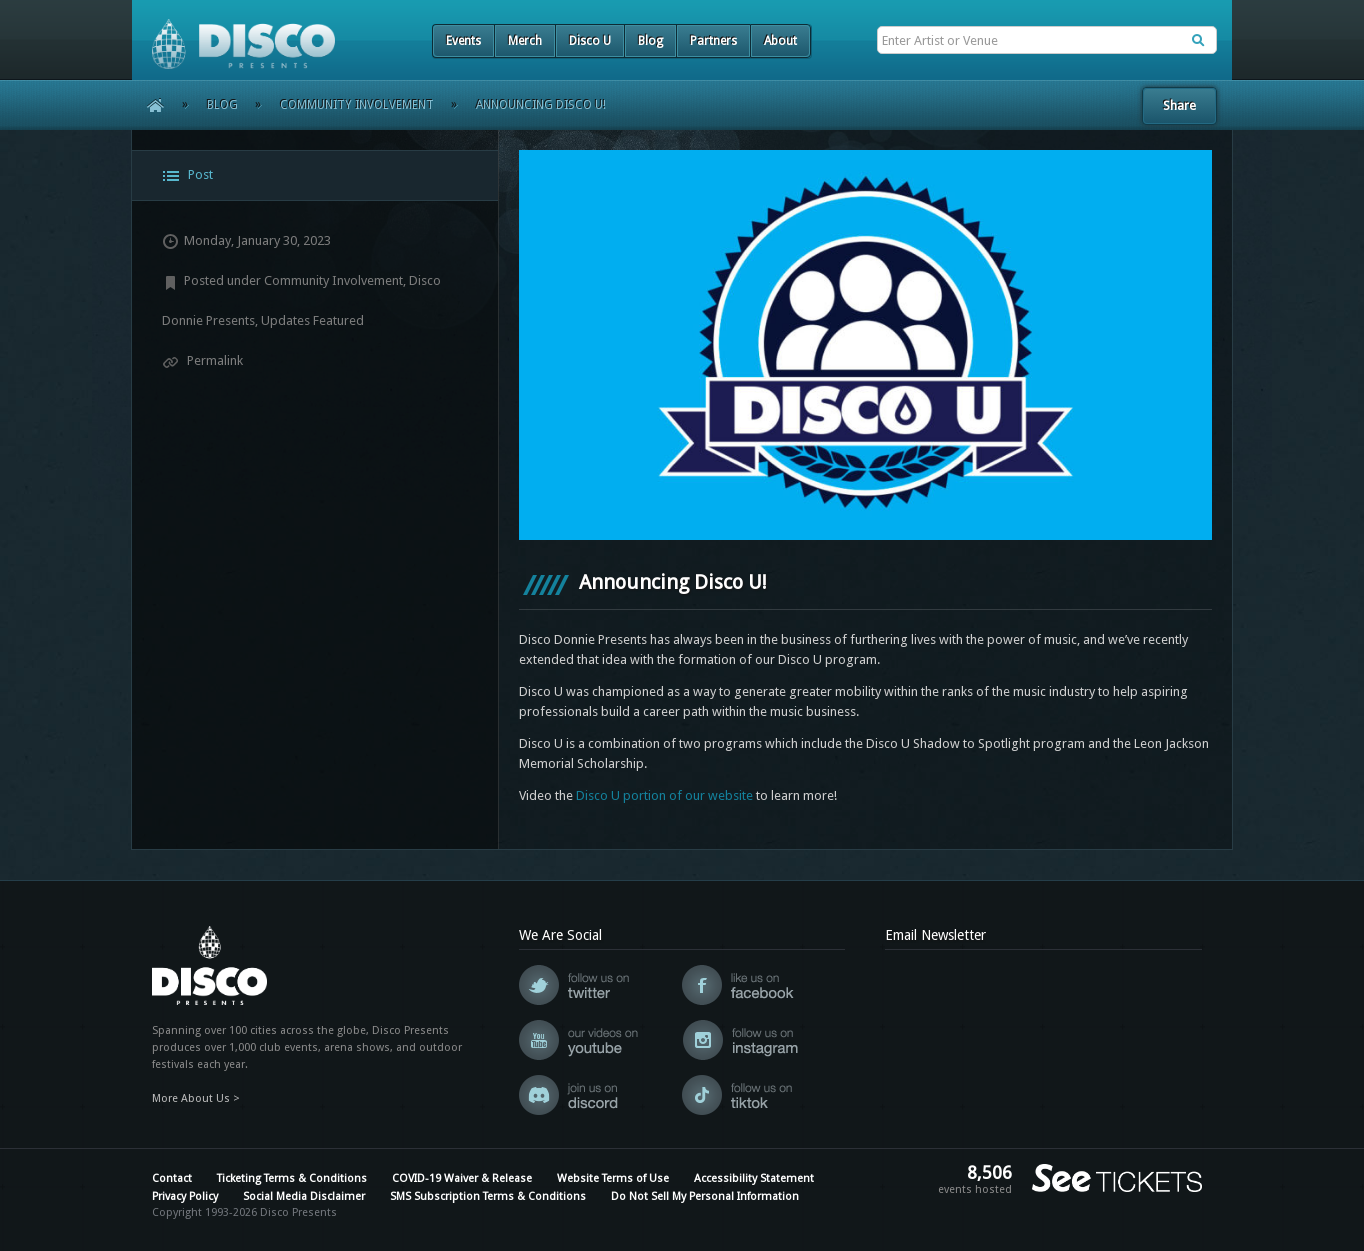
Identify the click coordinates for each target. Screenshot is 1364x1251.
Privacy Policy (185, 1196)
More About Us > (196, 1098)
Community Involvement (357, 105)
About (780, 41)
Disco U (590, 41)
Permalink (202, 360)
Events (463, 41)
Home (148, 105)
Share (1179, 105)
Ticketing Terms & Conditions (292, 1178)
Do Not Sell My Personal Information (705, 1196)
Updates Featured (312, 320)
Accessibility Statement (754, 1178)
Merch (525, 41)
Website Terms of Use (613, 1178)
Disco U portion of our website (664, 795)
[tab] (315, 175)
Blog (650, 41)
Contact (172, 1178)
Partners (713, 41)
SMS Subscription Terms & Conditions (488, 1196)
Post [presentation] (187, 176)
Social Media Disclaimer (304, 1196)
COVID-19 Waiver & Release (462, 1178)
